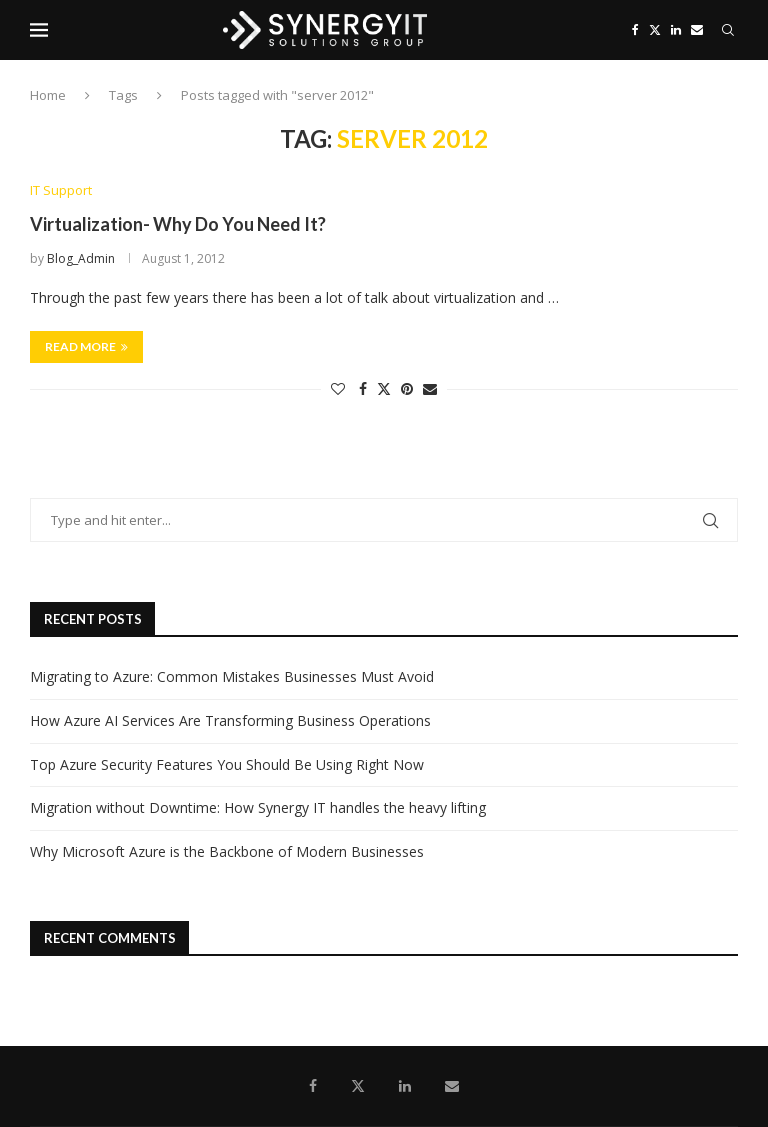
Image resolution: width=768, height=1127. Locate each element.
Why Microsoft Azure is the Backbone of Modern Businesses (227, 851)
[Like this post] (338, 388)
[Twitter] (655, 30)
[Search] (728, 30)
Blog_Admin (81, 258)
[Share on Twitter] (384, 388)
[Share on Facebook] (363, 388)
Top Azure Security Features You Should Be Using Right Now (227, 764)
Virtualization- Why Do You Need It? (178, 224)
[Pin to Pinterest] (407, 388)
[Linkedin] (676, 30)
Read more (86, 346)
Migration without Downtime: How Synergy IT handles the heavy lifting (258, 807)
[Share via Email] (430, 388)
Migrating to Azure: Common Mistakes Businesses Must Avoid (232, 676)
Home (48, 95)
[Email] (697, 30)
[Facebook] (635, 30)
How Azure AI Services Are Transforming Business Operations (230, 720)
